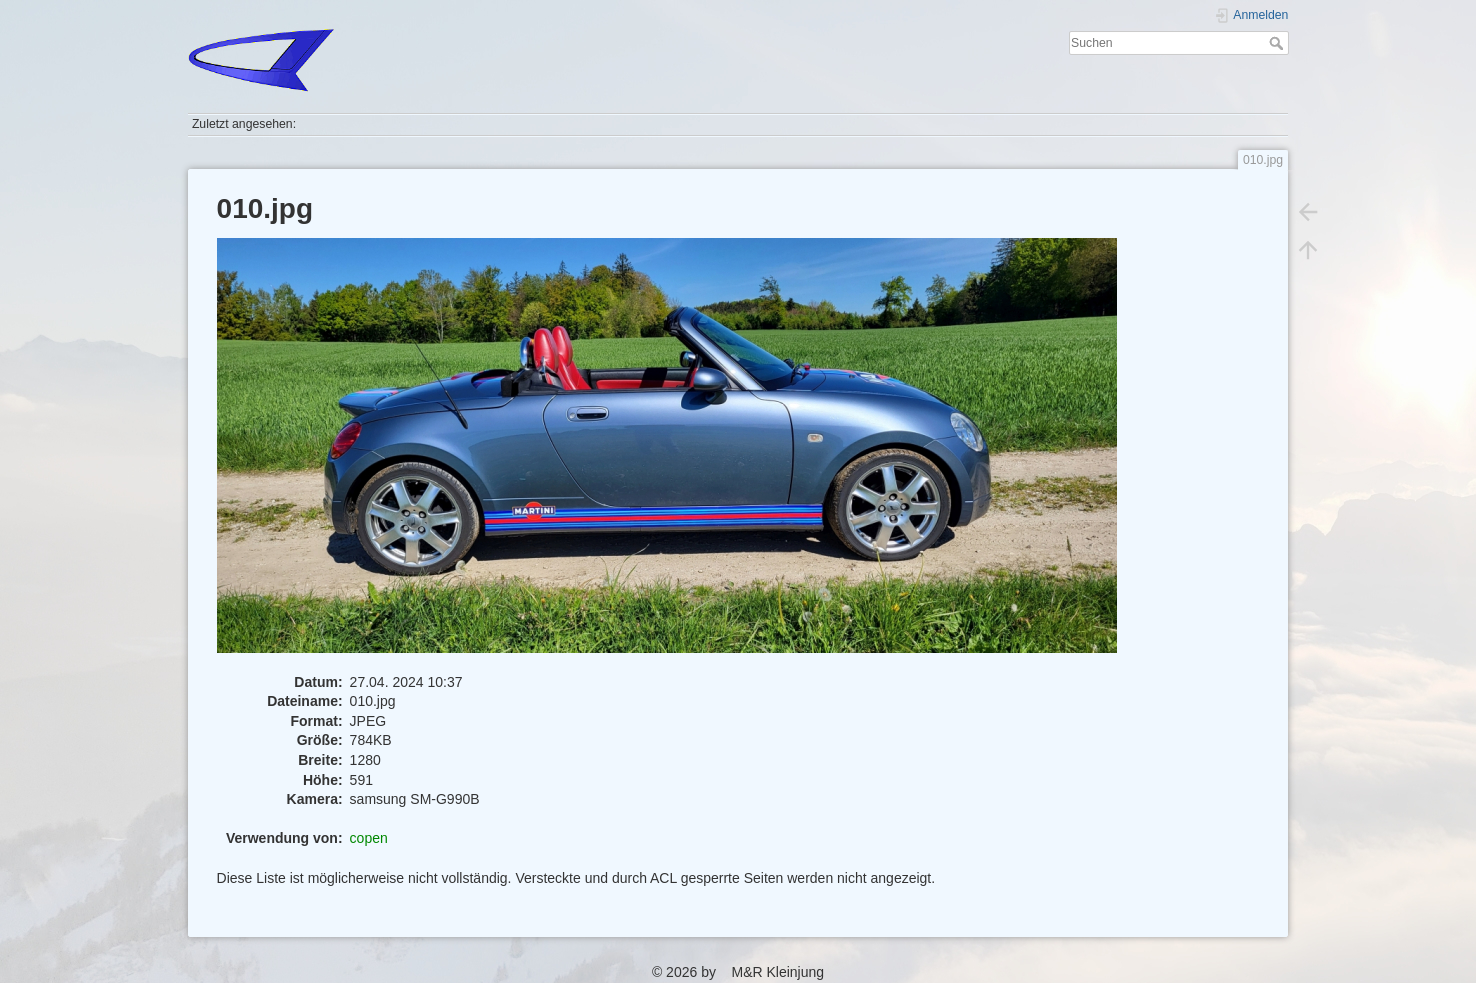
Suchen (1278, 43)
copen (369, 838)
